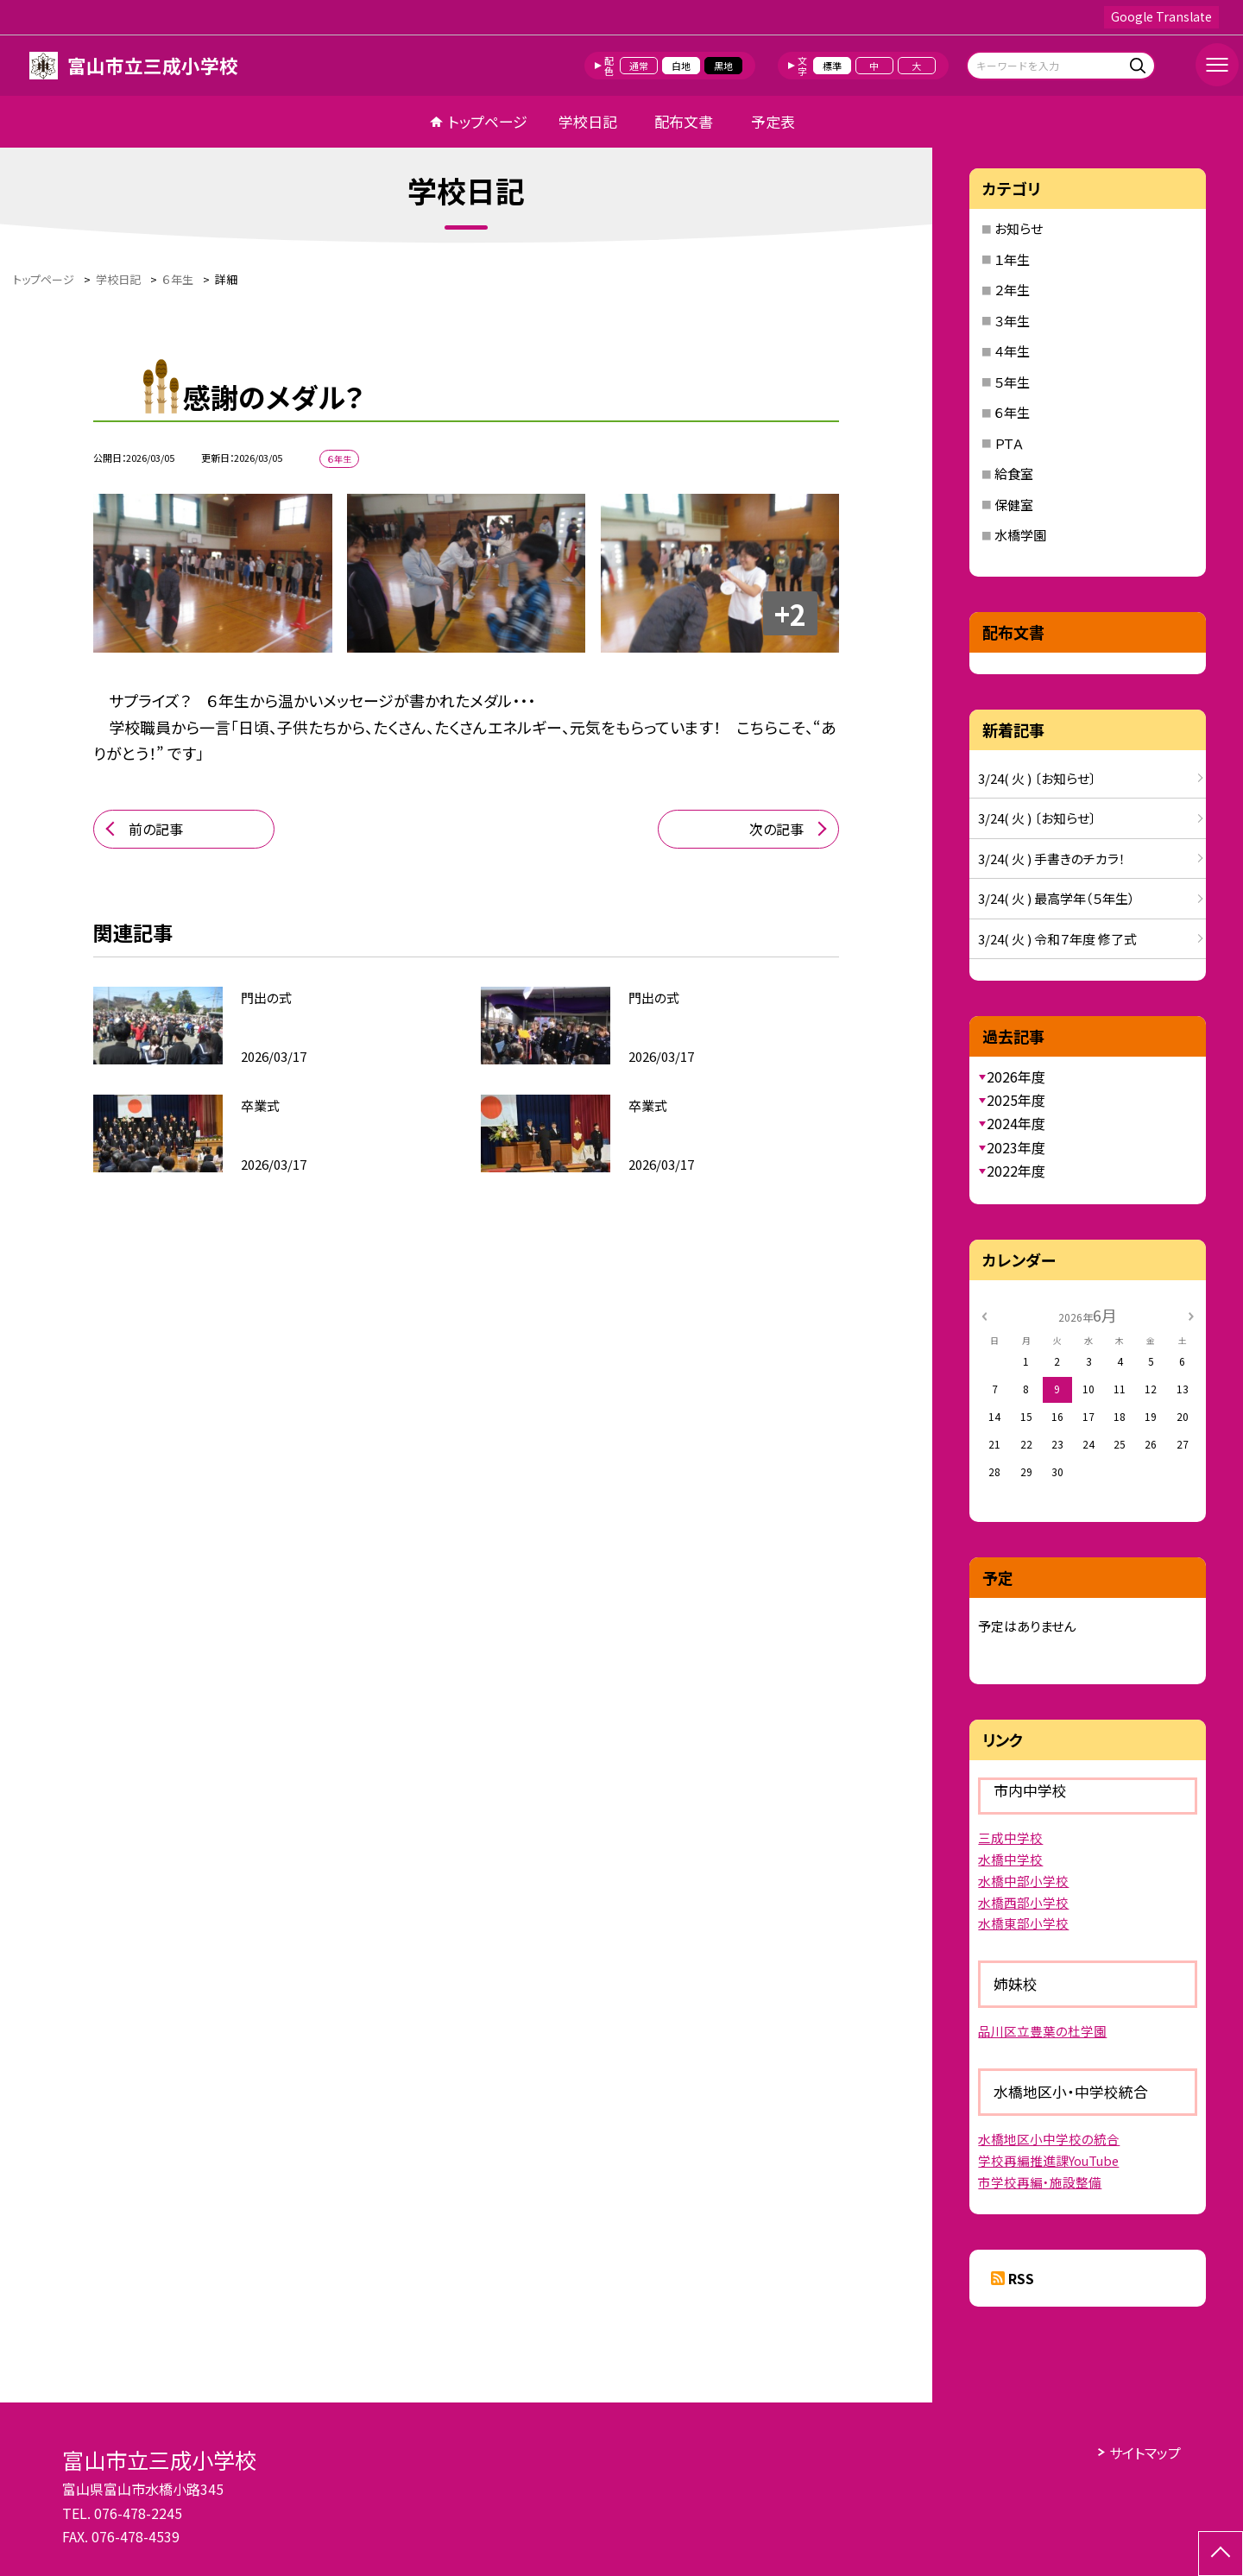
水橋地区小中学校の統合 (1049, 2139)
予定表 (773, 121)
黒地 (723, 66)
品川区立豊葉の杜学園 (1042, 2031)
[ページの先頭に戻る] (1220, 2553)
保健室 (1013, 505)
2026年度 (1016, 1076)
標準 (832, 66)
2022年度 (1016, 1170)
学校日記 (587, 121)
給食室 (1013, 473)
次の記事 (776, 828)
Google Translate (1161, 16)
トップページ (487, 121)
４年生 (1012, 351)
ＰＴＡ (1009, 443)
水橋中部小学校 (1023, 1881)
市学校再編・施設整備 (1039, 2182)
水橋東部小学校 (1023, 1923)
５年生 (1012, 382)
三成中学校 (1010, 1837)
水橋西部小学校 (1023, 1902)
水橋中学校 (1010, 1859)
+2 (790, 614)
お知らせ (1018, 228)
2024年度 (1016, 1123)
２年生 (1012, 290)
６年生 (1012, 412)
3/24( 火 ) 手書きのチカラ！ (1052, 858)
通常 (638, 66)
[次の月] (1191, 1314)
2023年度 (1016, 1147)
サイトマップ (1145, 2452)
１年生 (1012, 259)
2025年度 (1016, 1099)
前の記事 (156, 828)
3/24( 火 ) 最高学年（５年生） (1056, 898)
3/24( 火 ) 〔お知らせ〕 (1037, 778)
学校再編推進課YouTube (1048, 2160)
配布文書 (683, 121)
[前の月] (984, 1314)
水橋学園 (1020, 535)
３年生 (1012, 321)
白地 (681, 66)
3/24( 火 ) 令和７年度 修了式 (1057, 939)
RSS (1021, 2278)
